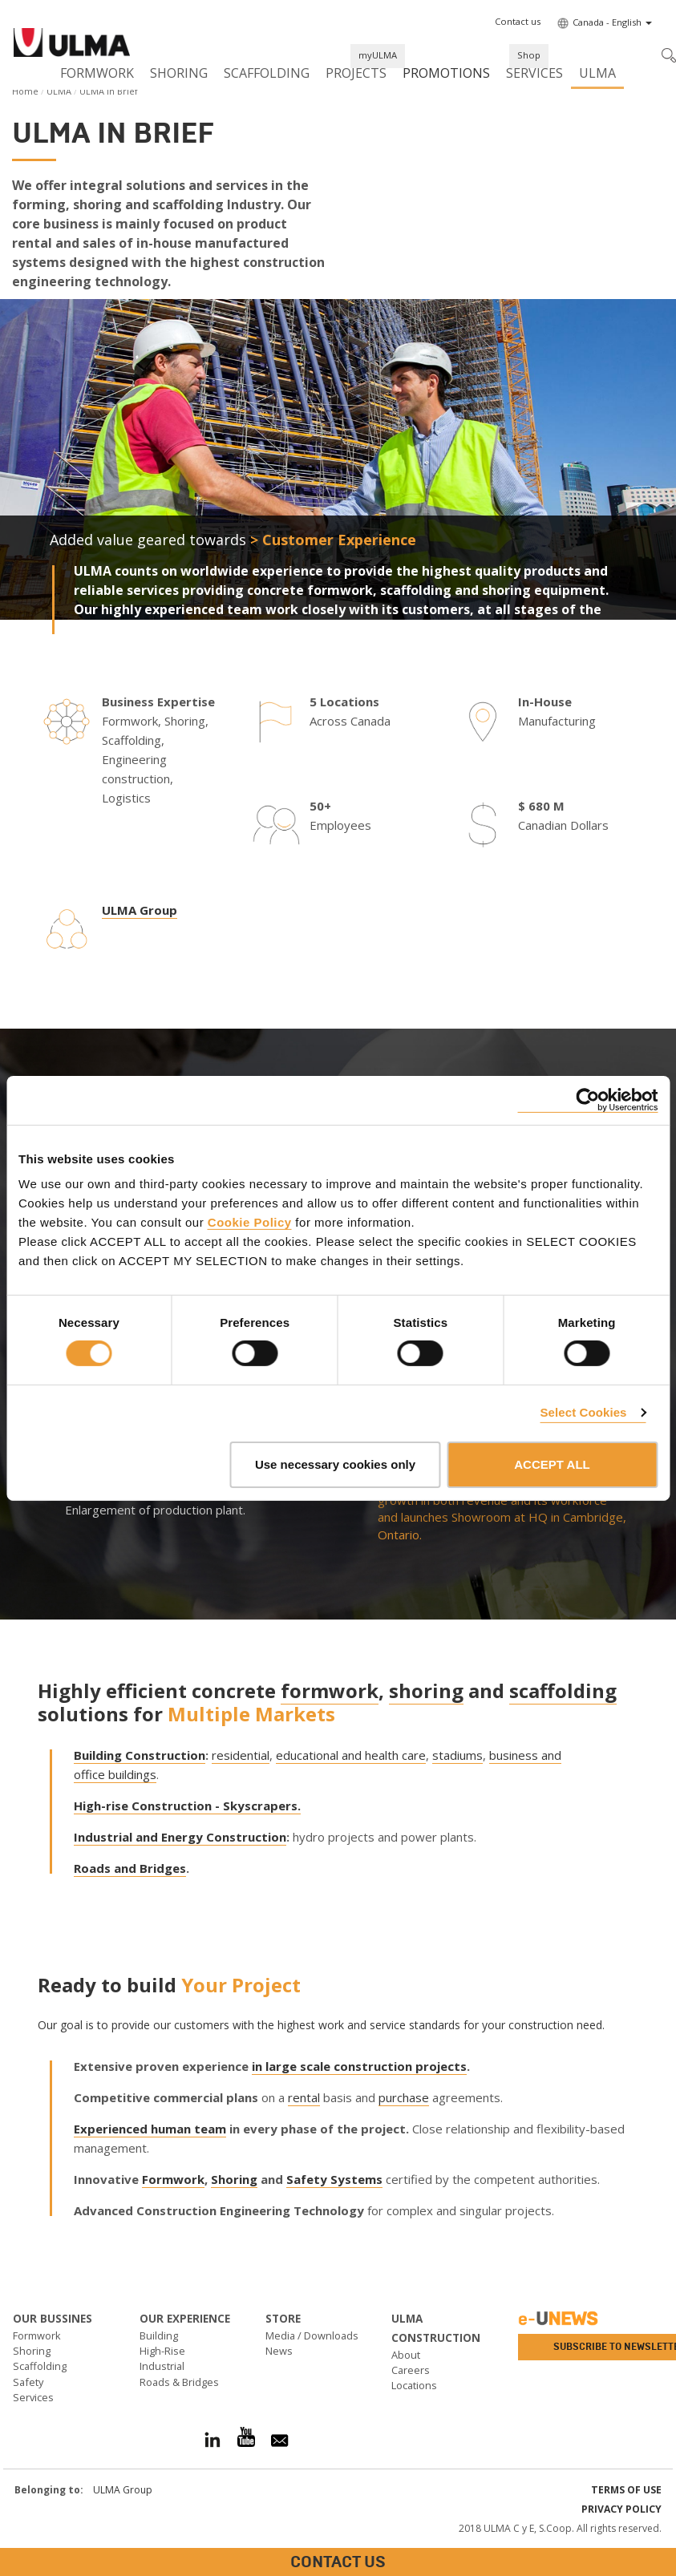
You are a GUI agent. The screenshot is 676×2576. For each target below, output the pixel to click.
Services (534, 73)
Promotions (446, 73)
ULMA (597, 73)
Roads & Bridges (179, 2382)
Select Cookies (583, 1412)
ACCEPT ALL (551, 1464)
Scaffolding (267, 73)
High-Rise (162, 2350)
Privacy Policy (621, 2509)
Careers (410, 2370)
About (405, 2355)
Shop (528, 55)
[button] (517, 21)
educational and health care (351, 1755)
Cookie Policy (250, 1222)
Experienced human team (150, 2129)
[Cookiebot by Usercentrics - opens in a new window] (587, 1099)
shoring (426, 1690)
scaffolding (563, 1690)
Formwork (97, 73)
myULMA (377, 55)
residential (240, 1755)
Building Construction (139, 1755)
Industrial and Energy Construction (180, 1837)
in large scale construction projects (359, 2066)
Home (25, 91)
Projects (356, 73)
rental (304, 2097)
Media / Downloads (311, 2335)
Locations (414, 2385)
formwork (329, 1690)
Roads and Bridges (130, 1868)
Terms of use (626, 2490)
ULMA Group (139, 910)
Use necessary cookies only (335, 1464)
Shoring (179, 73)
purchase (403, 2097)
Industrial (162, 2366)
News (279, 2350)
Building (159, 2335)
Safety (28, 2382)
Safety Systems (334, 2179)
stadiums (457, 1755)
